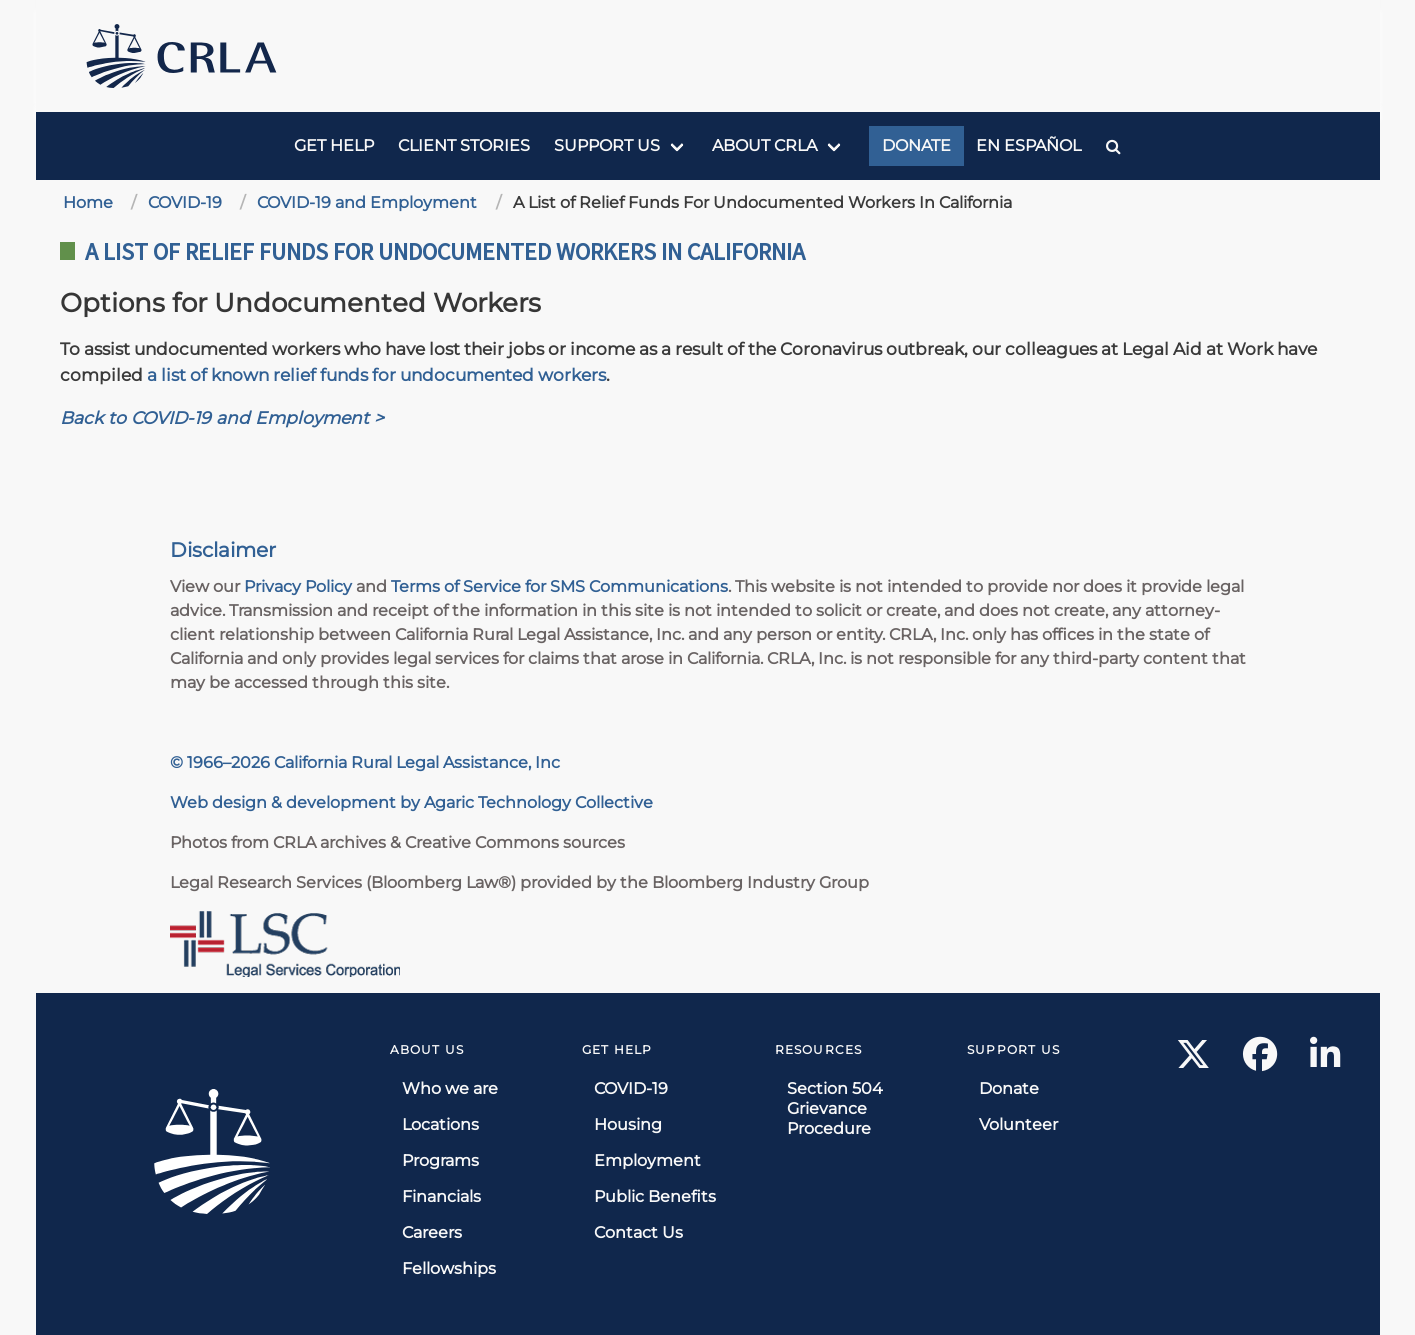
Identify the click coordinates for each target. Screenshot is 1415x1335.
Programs (440, 1160)
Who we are (450, 1088)
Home (88, 202)
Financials (441, 1196)
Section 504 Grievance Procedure (835, 1108)
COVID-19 (185, 202)
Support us (607, 145)
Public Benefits (655, 1196)
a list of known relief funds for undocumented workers (376, 374)
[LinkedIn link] (1325, 1060)
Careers (432, 1232)
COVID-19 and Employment (367, 202)
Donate (916, 145)
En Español (1028, 145)
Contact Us (638, 1232)
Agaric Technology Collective (538, 802)
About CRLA (764, 145)
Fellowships (449, 1268)
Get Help (334, 145)
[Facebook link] (1260, 1060)
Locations (440, 1124)
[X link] (1193, 1060)
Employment (647, 1160)
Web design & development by (297, 802)
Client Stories (464, 145)
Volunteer (1018, 1124)
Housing (628, 1124)
